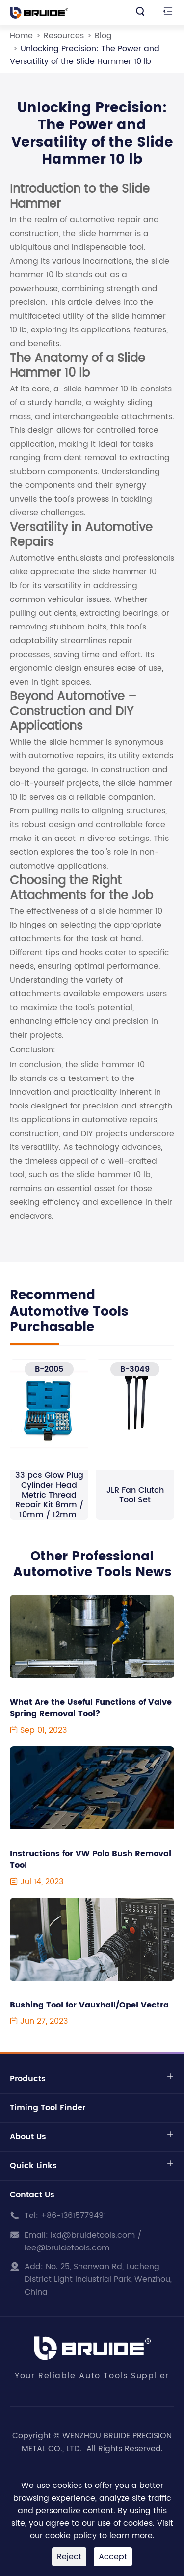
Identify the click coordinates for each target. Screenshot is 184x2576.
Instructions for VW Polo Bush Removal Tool (90, 1859)
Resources (64, 36)
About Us (28, 2136)
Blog (103, 36)
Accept (113, 2556)
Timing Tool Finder (47, 2107)
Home (21, 36)
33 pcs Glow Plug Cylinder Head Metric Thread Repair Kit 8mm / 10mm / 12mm (49, 1495)
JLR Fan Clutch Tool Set (135, 1495)
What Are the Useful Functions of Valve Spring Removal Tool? (91, 1708)
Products (28, 2078)
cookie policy (71, 2535)
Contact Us (32, 2194)
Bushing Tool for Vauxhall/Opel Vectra (89, 2005)
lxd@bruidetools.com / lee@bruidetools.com (83, 2241)
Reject (69, 2556)
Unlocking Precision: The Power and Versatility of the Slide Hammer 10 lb (84, 55)
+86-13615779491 (73, 2215)
